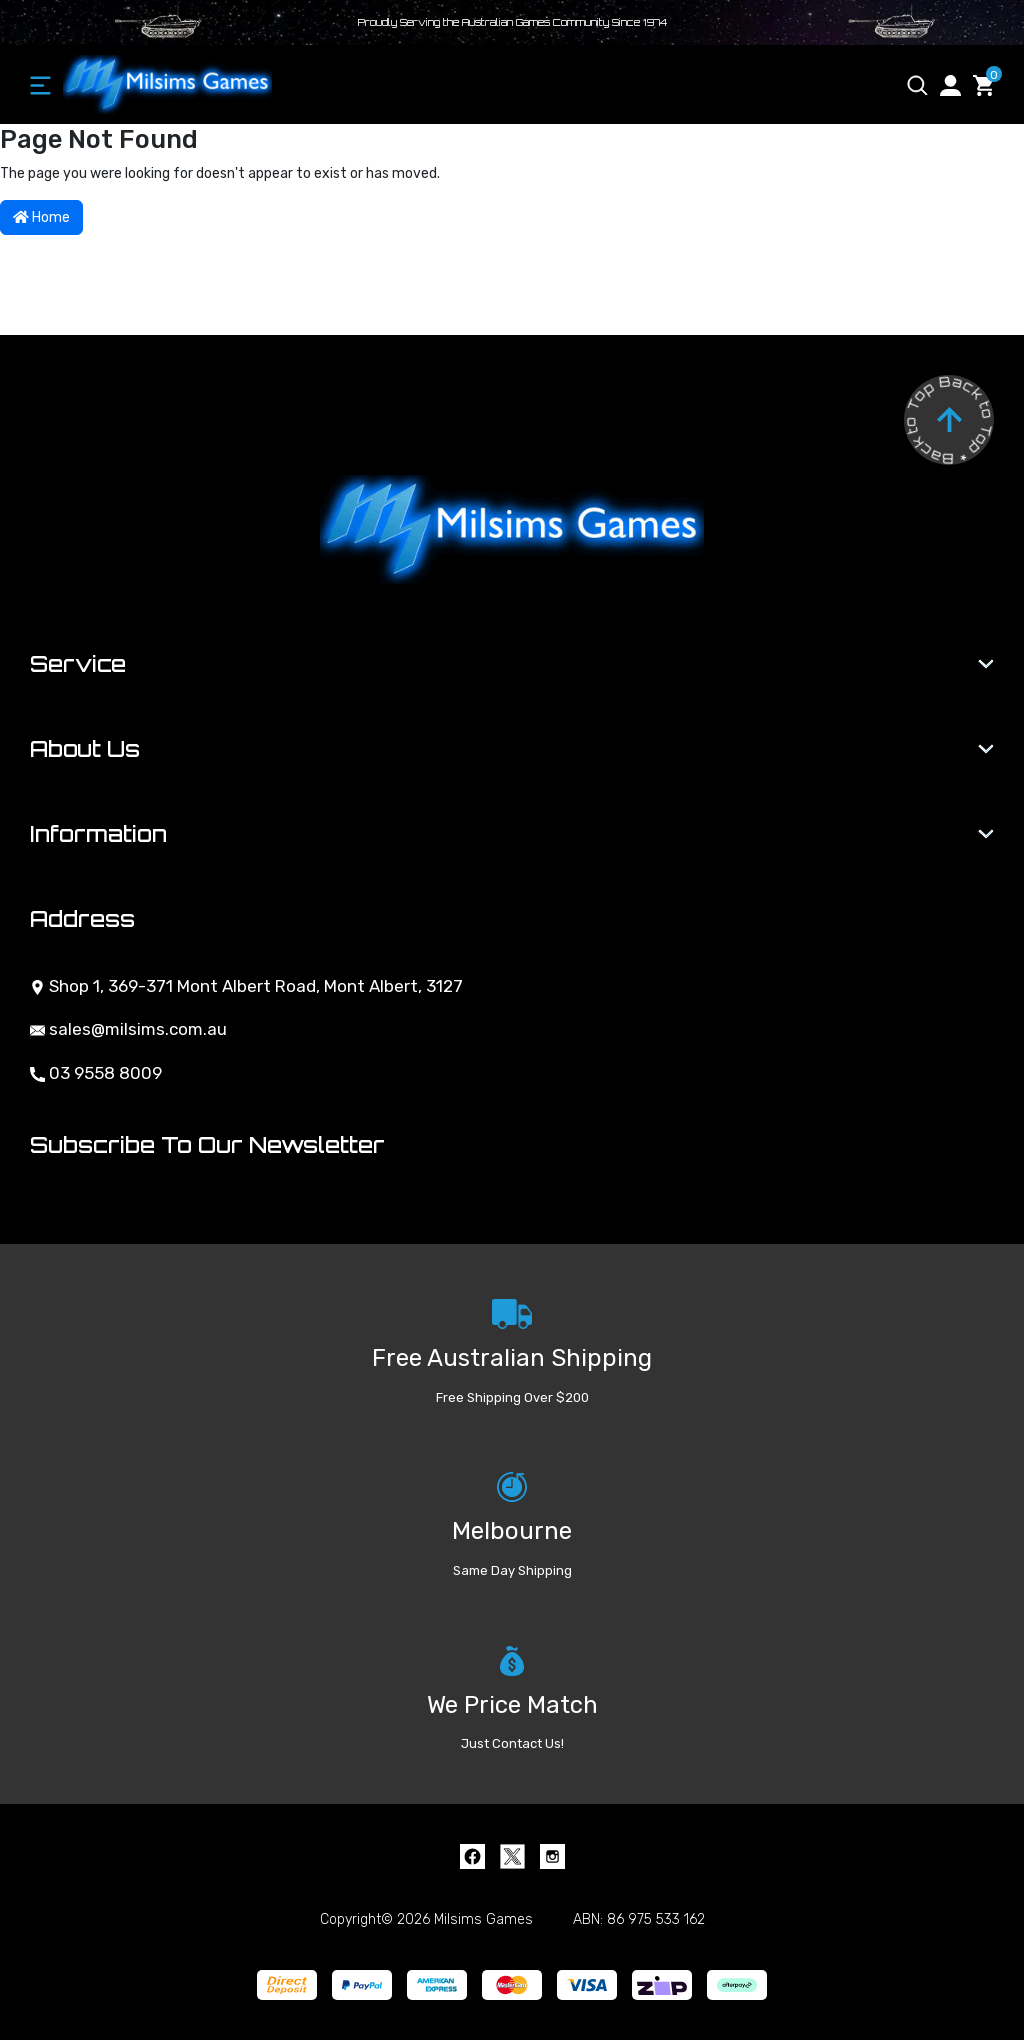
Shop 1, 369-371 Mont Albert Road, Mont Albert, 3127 (246, 986)
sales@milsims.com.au (128, 1029)
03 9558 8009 (96, 1073)
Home (41, 217)
